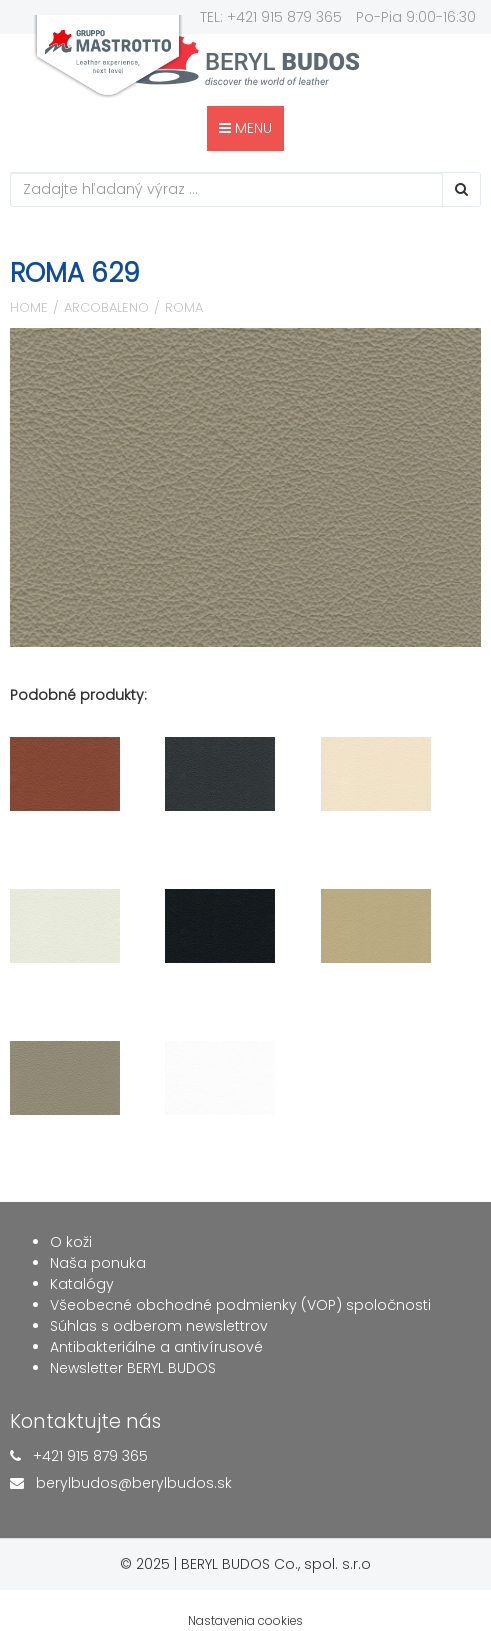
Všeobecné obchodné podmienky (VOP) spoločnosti (240, 1305)
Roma (184, 307)
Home (29, 307)
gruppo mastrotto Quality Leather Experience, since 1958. (108, 56)
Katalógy (82, 1284)
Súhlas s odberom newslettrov (159, 1326)
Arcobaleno (106, 307)
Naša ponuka (98, 1263)
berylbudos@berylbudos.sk (134, 1483)
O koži (71, 1242)
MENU (245, 128)
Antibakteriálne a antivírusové (156, 1347)
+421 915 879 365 (90, 1456)
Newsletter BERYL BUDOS (133, 1368)
